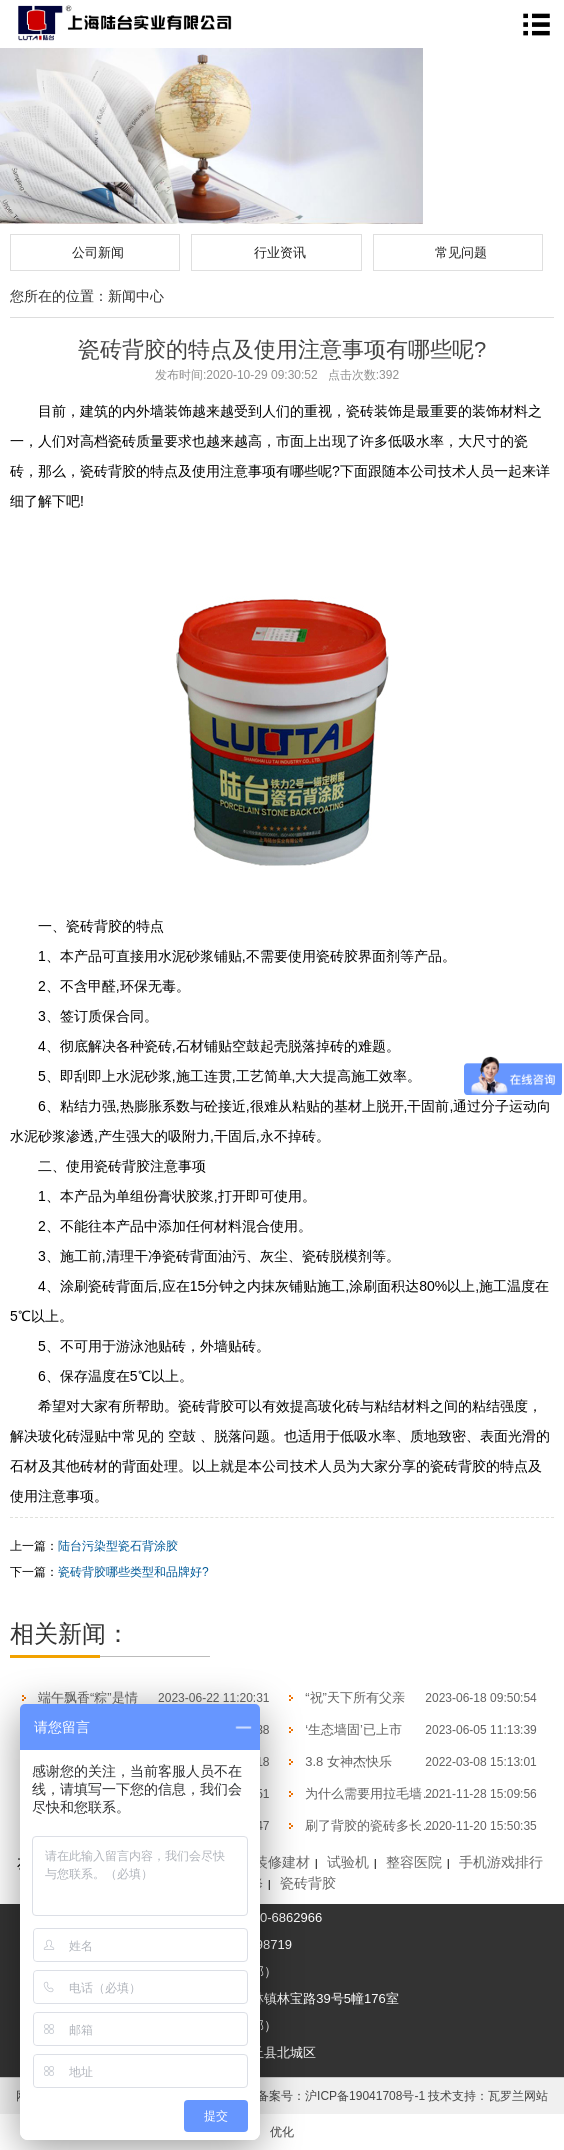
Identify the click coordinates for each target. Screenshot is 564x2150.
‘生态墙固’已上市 (353, 1729)
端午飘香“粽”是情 (88, 1697)
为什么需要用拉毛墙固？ (376, 1793)
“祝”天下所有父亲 (355, 1697)
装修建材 (282, 1862)
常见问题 (461, 252)
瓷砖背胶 (308, 1883)
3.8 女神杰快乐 (348, 1761)
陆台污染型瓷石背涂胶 (118, 1546)
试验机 (348, 1862)
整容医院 (414, 1862)
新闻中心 (136, 296)
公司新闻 (98, 252)
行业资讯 (280, 252)
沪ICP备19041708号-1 (365, 2096)
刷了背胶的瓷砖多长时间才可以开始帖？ (422, 1825)
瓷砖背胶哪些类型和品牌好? (133, 1572)
